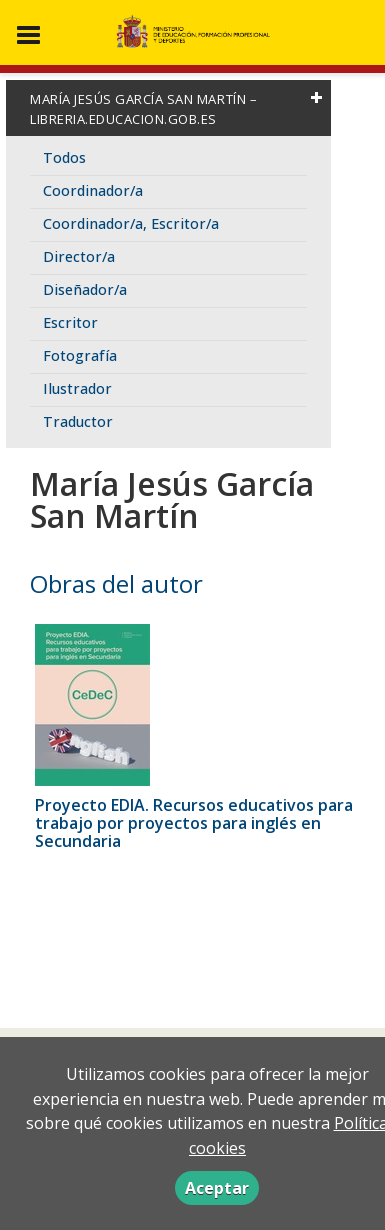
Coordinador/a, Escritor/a (131, 223)
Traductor (78, 421)
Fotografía (80, 355)
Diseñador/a (85, 289)
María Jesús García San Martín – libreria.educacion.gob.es (143, 109)
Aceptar (217, 1188)
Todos (64, 157)
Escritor (70, 322)
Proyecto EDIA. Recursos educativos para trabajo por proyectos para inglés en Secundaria (194, 823)
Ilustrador (77, 388)
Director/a (79, 256)
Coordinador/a (93, 190)
